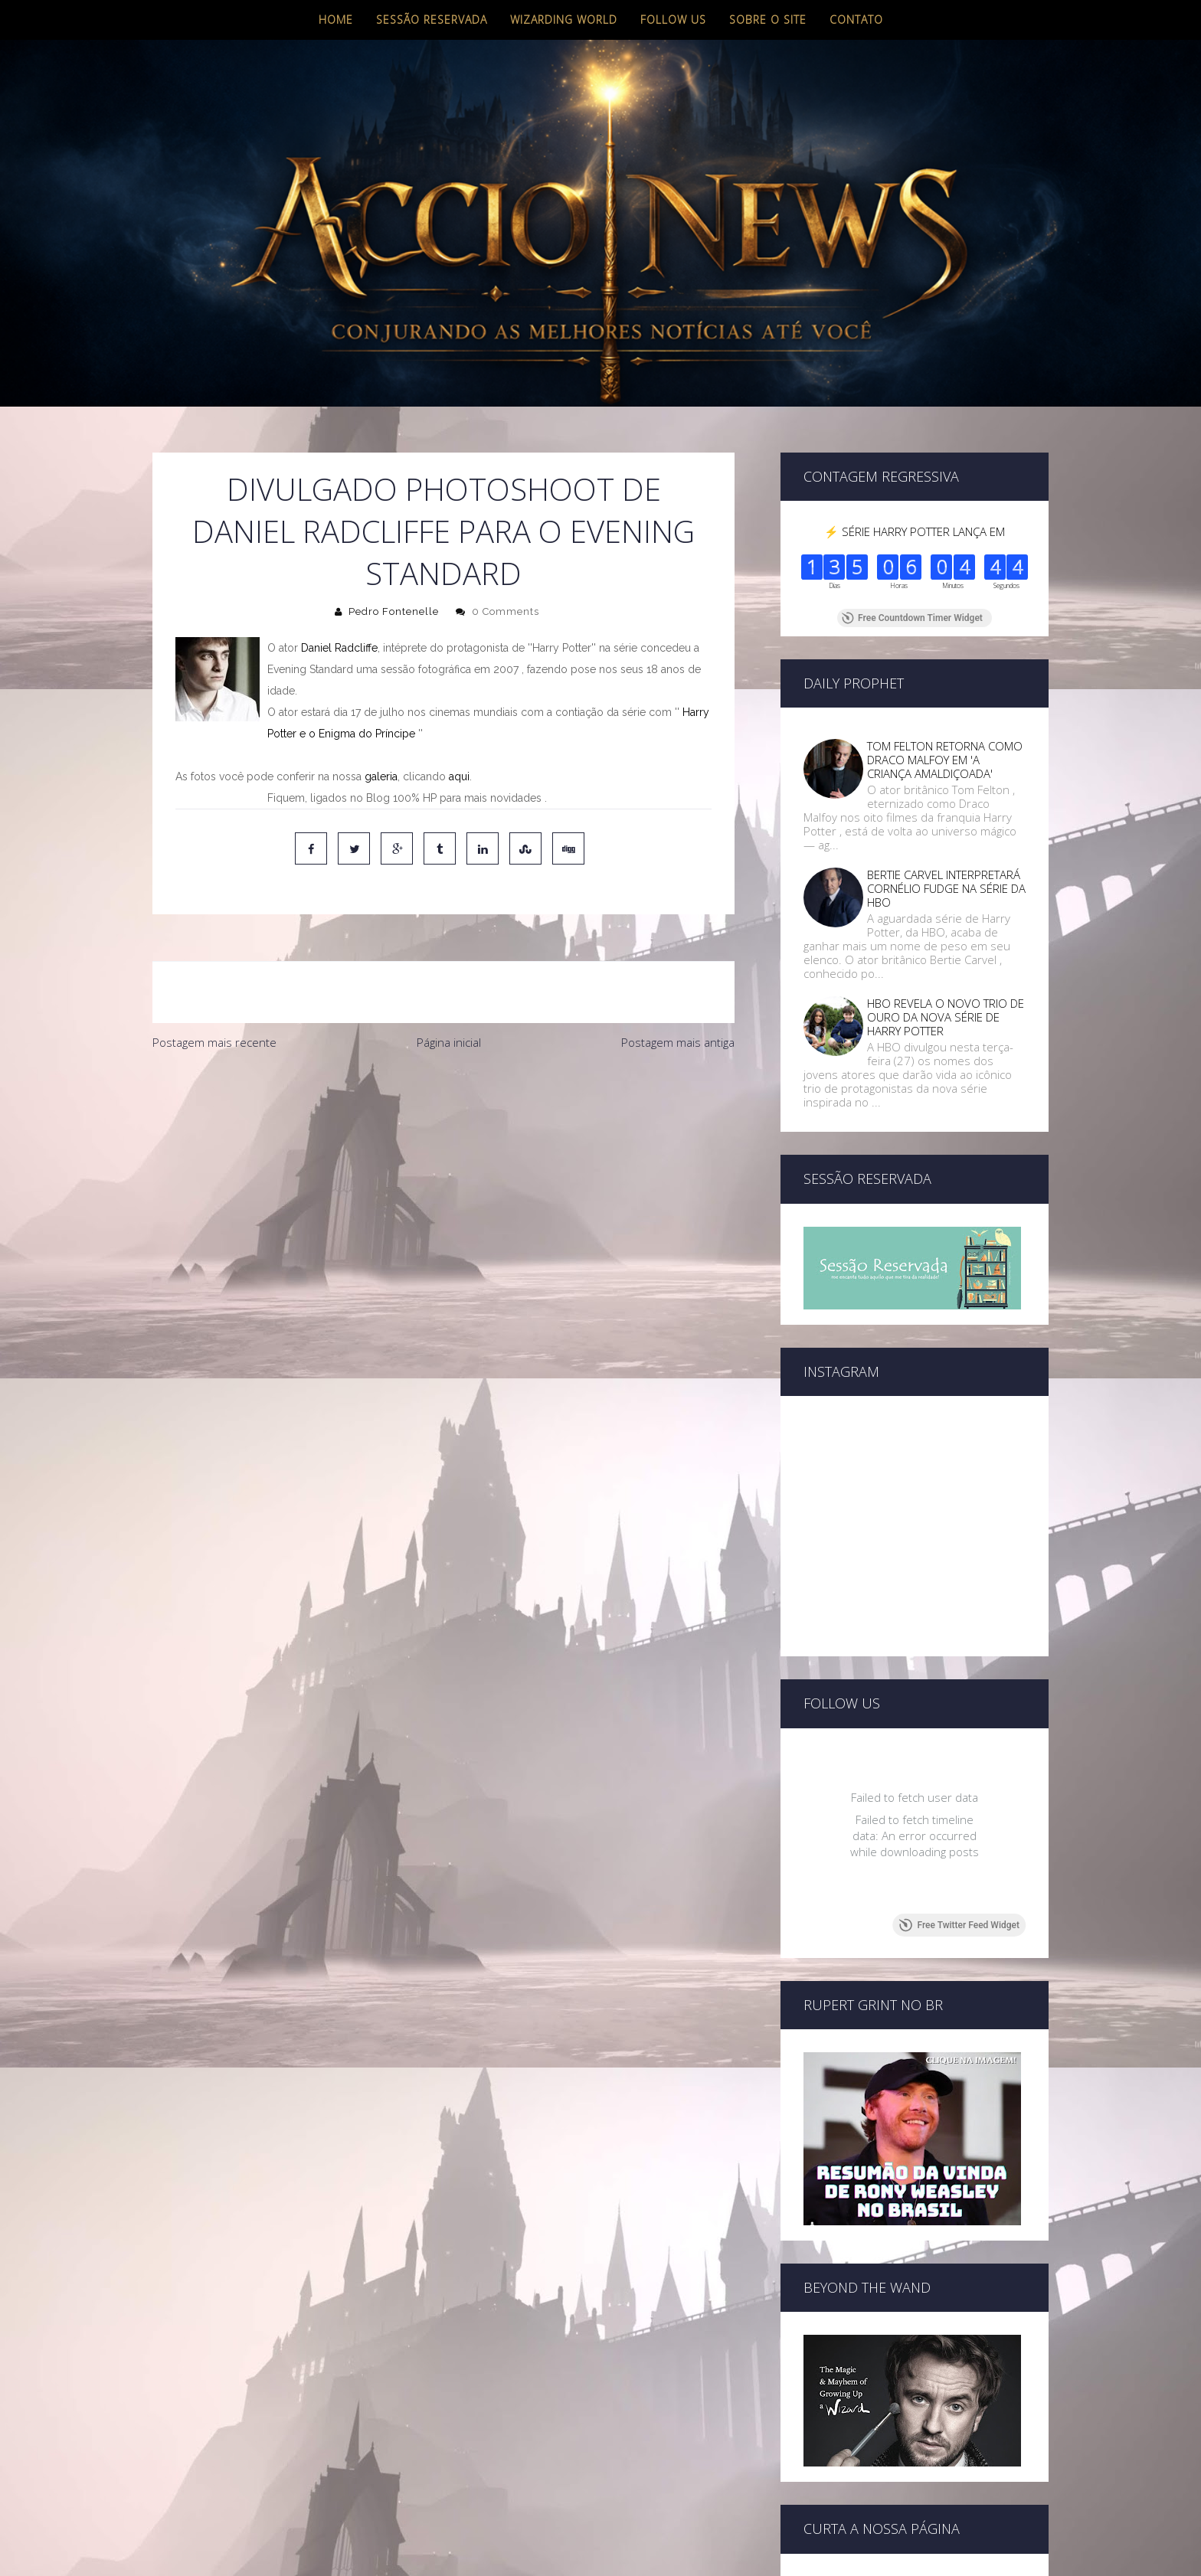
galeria (381, 776)
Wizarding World (563, 19)
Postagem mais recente (214, 1042)
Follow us (673, 19)
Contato (856, 19)
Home (336, 19)
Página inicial (449, 1042)
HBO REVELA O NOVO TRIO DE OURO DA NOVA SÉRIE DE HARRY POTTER (945, 1016)
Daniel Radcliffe (339, 648)
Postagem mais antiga (678, 1042)
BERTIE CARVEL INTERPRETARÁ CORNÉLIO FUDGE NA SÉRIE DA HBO (946, 888)
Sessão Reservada (431, 19)
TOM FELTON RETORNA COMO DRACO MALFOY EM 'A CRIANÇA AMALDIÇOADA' (945, 759)
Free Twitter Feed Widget (959, 1824)
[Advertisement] (443, 1173)
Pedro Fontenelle (394, 611)
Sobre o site (768, 19)
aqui (459, 776)
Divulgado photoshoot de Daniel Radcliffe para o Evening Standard (443, 531)
